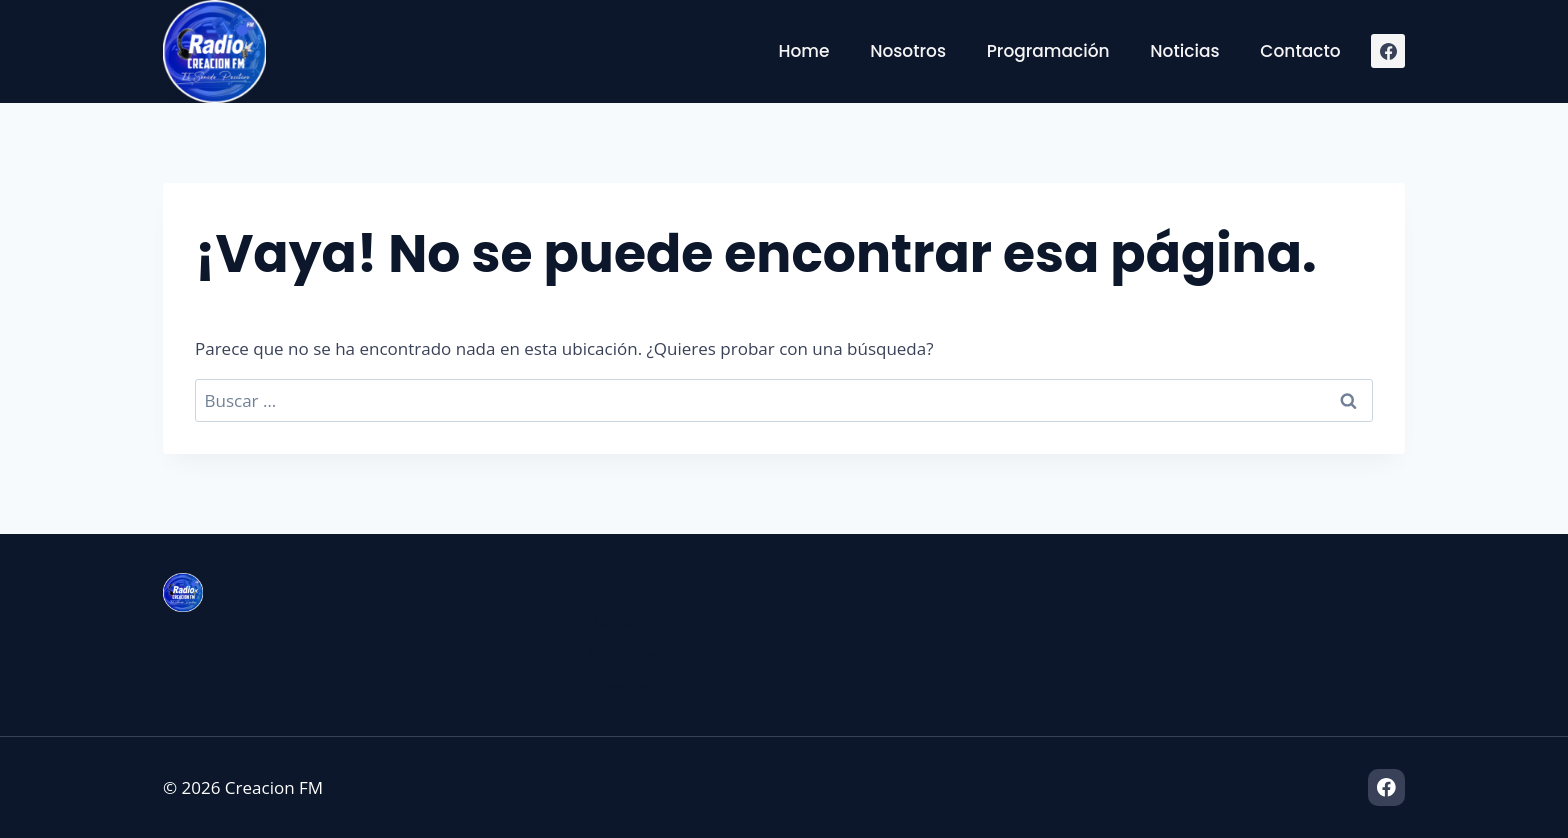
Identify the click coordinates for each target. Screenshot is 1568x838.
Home (803, 51)
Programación (1048, 51)
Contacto (1300, 51)
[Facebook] (1388, 51)
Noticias (1184, 51)
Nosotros (908, 51)
